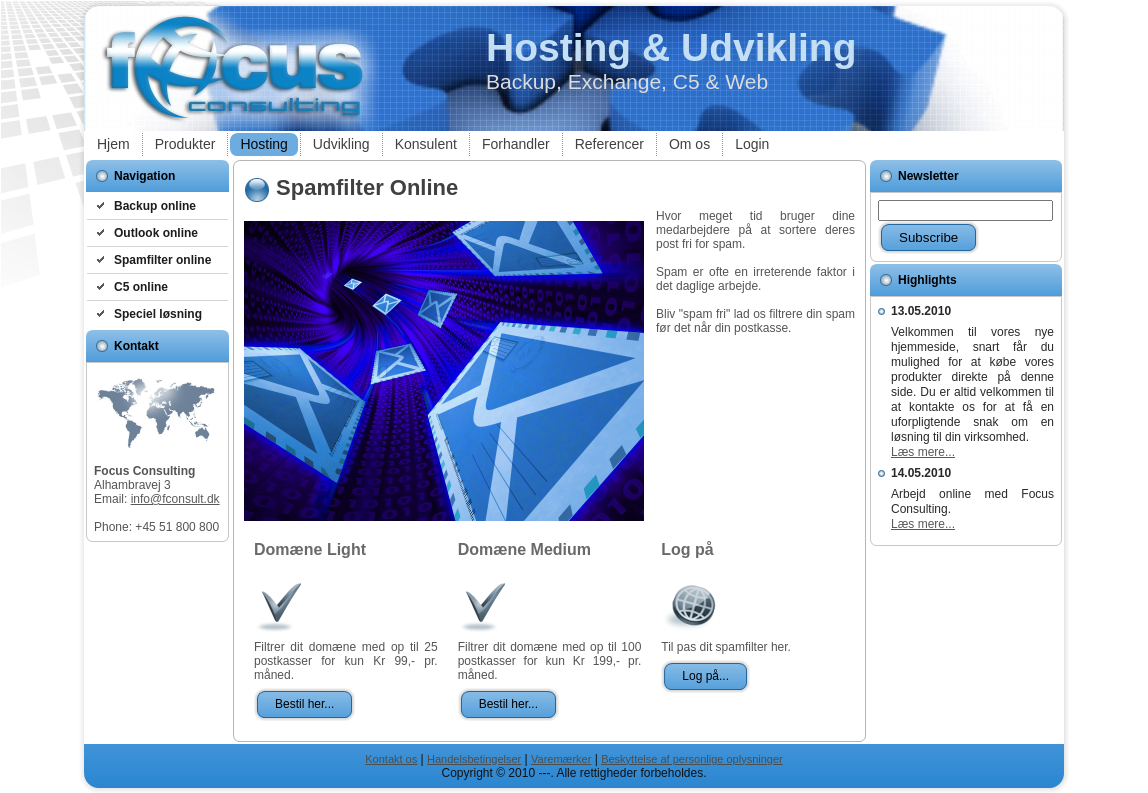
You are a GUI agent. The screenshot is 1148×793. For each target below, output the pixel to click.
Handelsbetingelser (474, 759)
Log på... (705, 676)
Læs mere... (923, 452)
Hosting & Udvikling (671, 47)
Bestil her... (304, 704)
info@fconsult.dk (175, 499)
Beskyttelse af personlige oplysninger (692, 759)
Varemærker (561, 759)
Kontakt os (391, 759)
